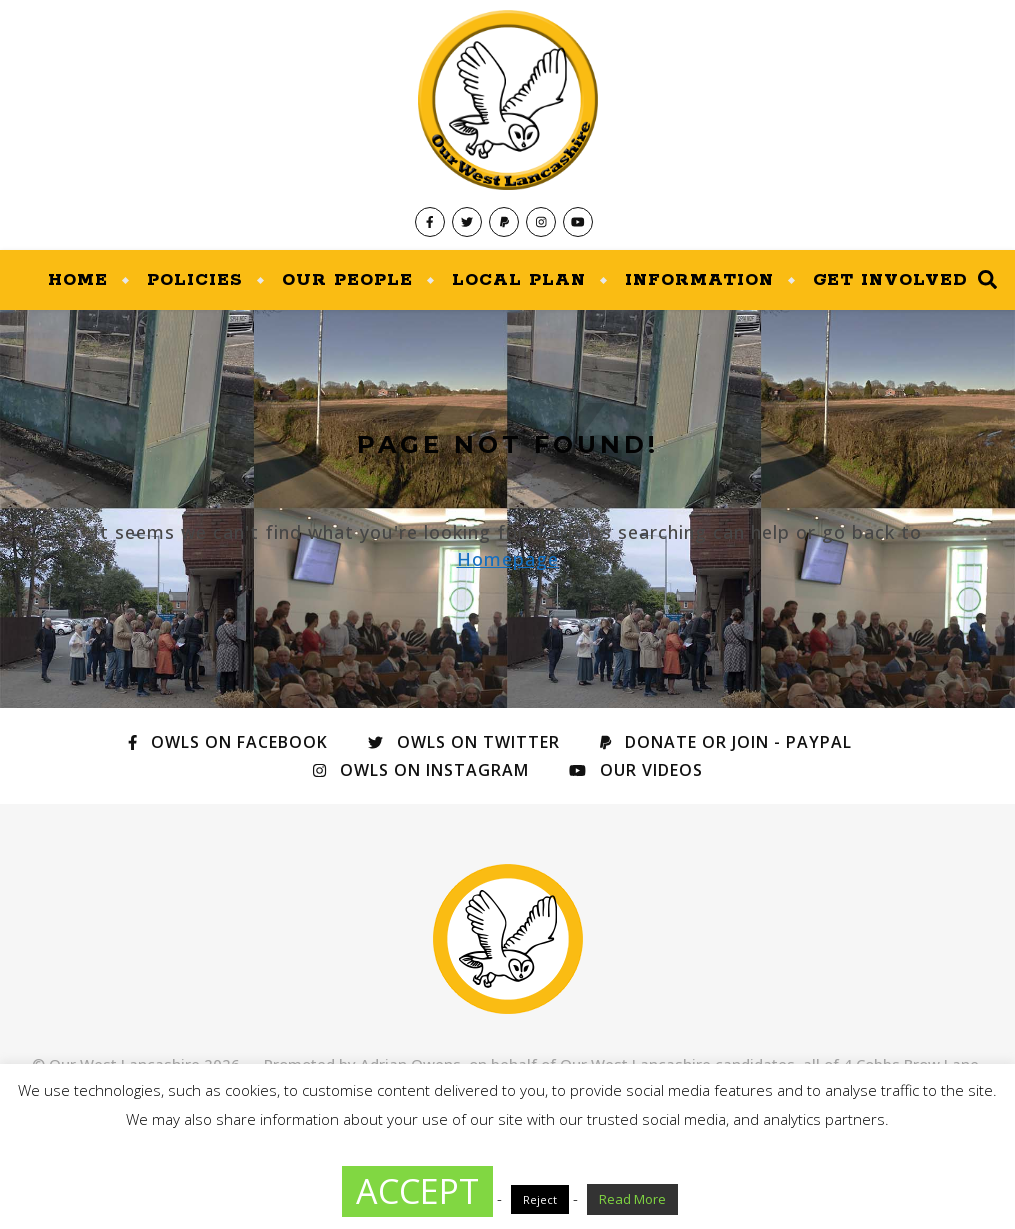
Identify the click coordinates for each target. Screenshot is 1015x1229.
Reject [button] (540, 1199)
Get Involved (890, 280)
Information (699, 280)
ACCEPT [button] (417, 1191)
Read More (632, 1199)
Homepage (508, 559)
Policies (195, 280)
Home (78, 280)
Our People (347, 280)
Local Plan (519, 280)
